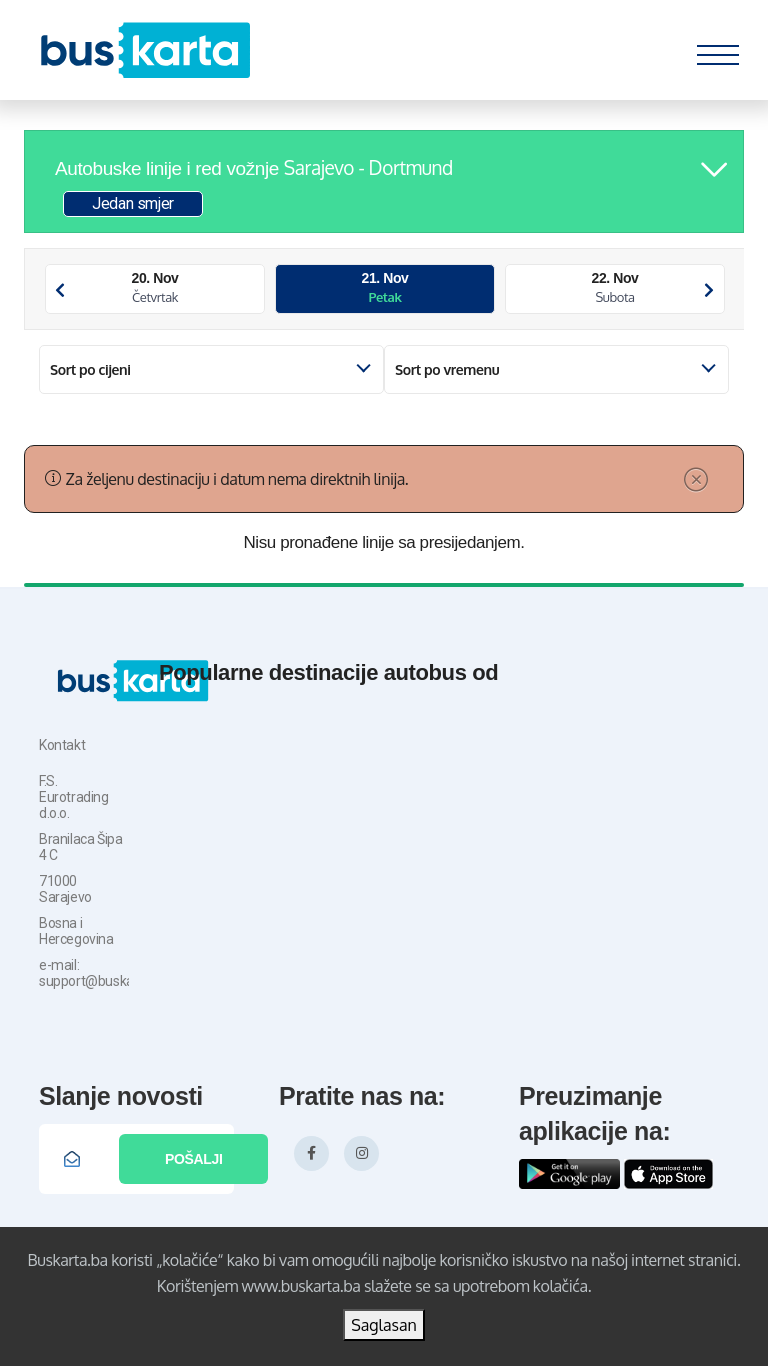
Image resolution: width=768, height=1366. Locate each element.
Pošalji (193, 1159)
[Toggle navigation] (718, 50)
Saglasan (384, 1325)
